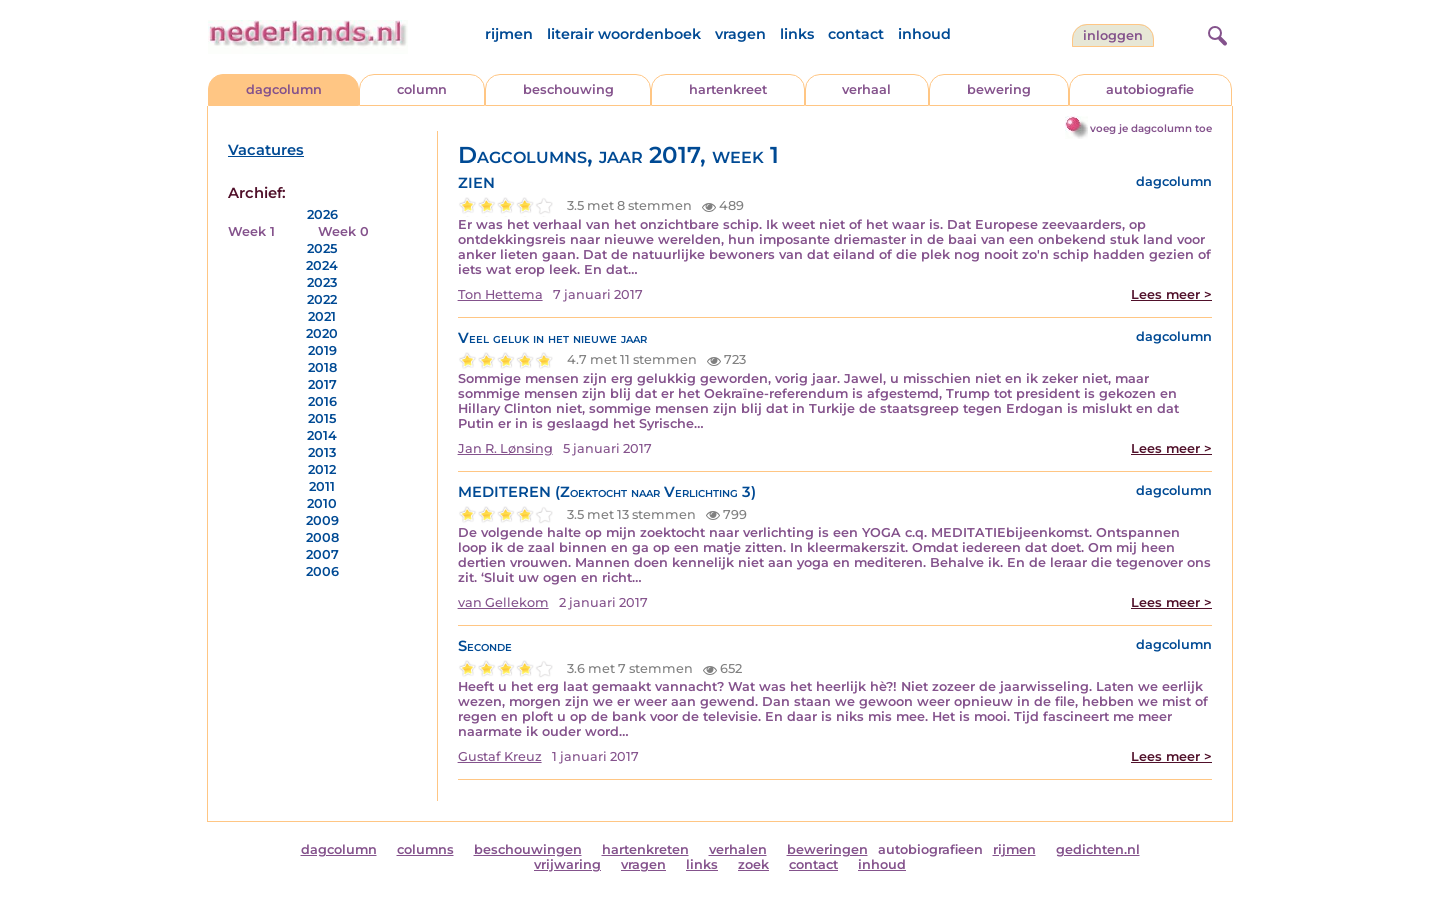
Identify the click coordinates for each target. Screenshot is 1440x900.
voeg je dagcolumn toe (1151, 128)
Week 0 (343, 231)
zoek (753, 864)
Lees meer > (1171, 294)
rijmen (509, 34)
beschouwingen (528, 849)
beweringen (827, 849)
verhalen (738, 849)
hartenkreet (728, 89)
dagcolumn (284, 89)
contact (856, 34)
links (797, 34)
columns (425, 849)
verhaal (866, 89)
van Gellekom (503, 602)
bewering (999, 89)
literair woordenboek (624, 34)
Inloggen (1113, 35)
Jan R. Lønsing (505, 448)
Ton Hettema (500, 294)
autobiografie (1150, 89)
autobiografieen (930, 849)
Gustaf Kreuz (500, 756)
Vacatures (266, 150)
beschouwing (568, 89)
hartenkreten (645, 849)
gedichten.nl (1098, 849)
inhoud (924, 34)
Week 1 (251, 231)
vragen (740, 34)
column (422, 89)
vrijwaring (567, 864)
